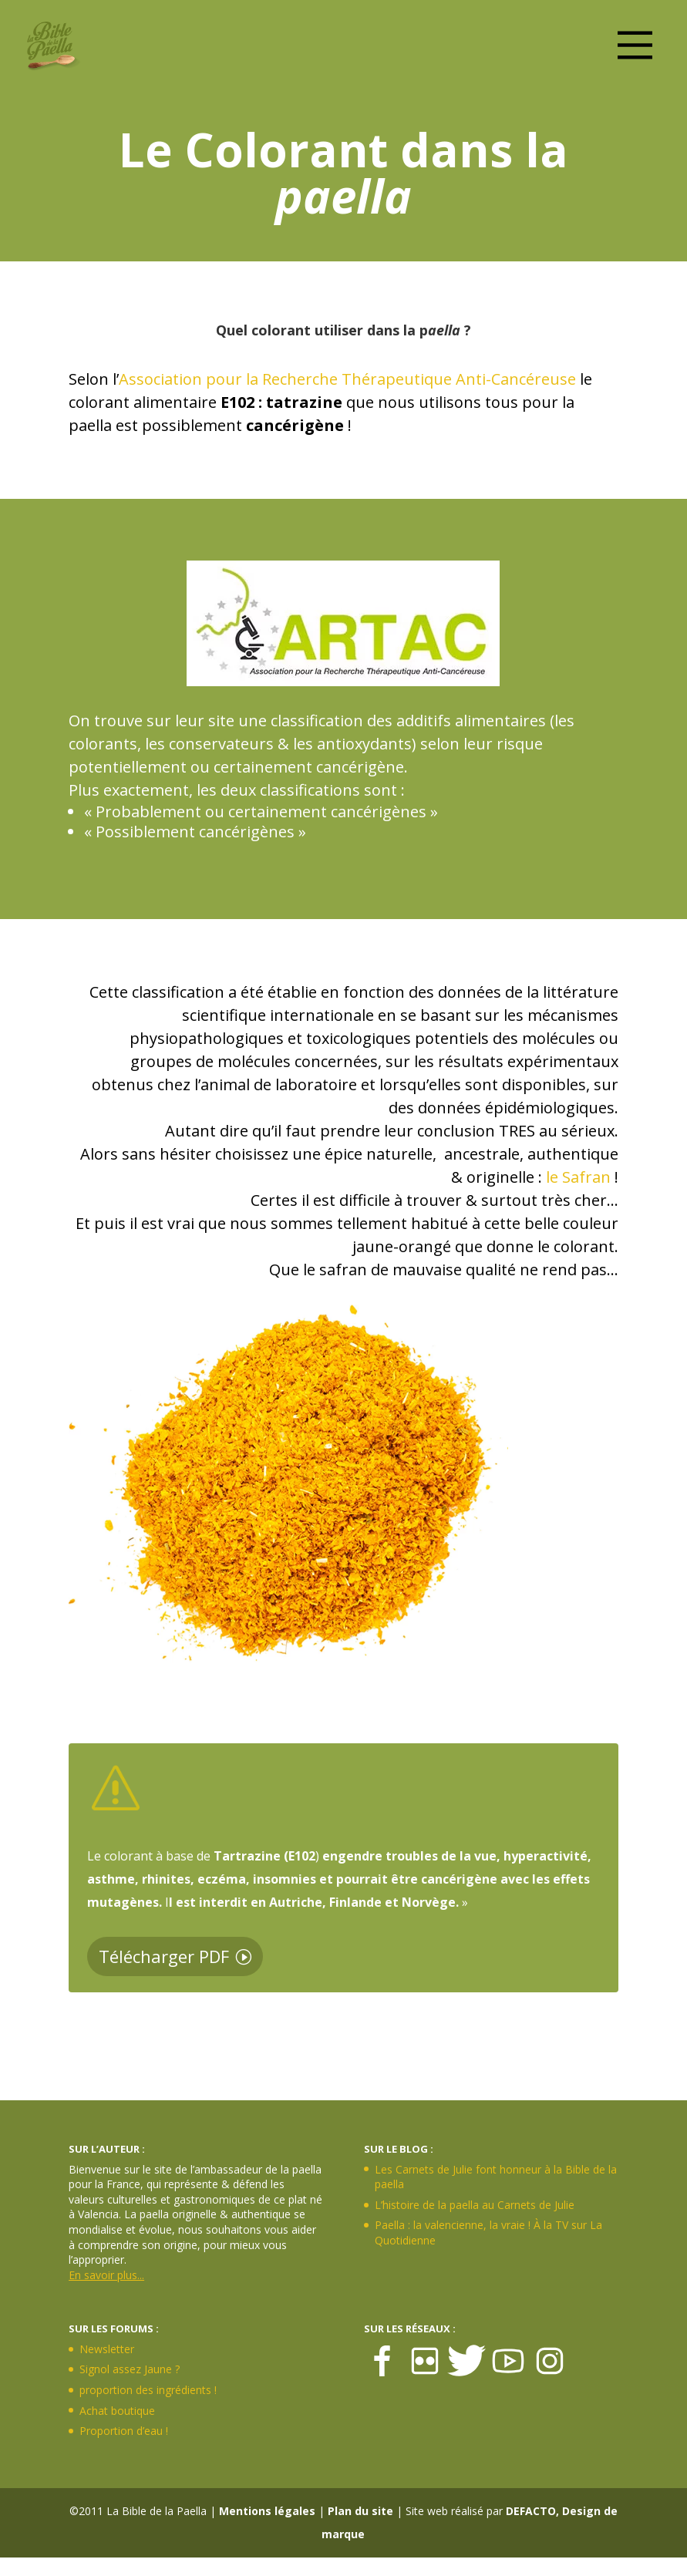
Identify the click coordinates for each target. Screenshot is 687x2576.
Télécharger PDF (164, 1956)
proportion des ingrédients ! (148, 2389)
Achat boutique (117, 2410)
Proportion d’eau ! (123, 2430)
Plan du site (360, 2511)
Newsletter (106, 2349)
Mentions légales (267, 2511)
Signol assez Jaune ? (129, 2369)
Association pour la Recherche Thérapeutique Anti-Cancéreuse (347, 379)
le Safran (578, 1177)
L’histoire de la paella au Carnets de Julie (474, 2204)
